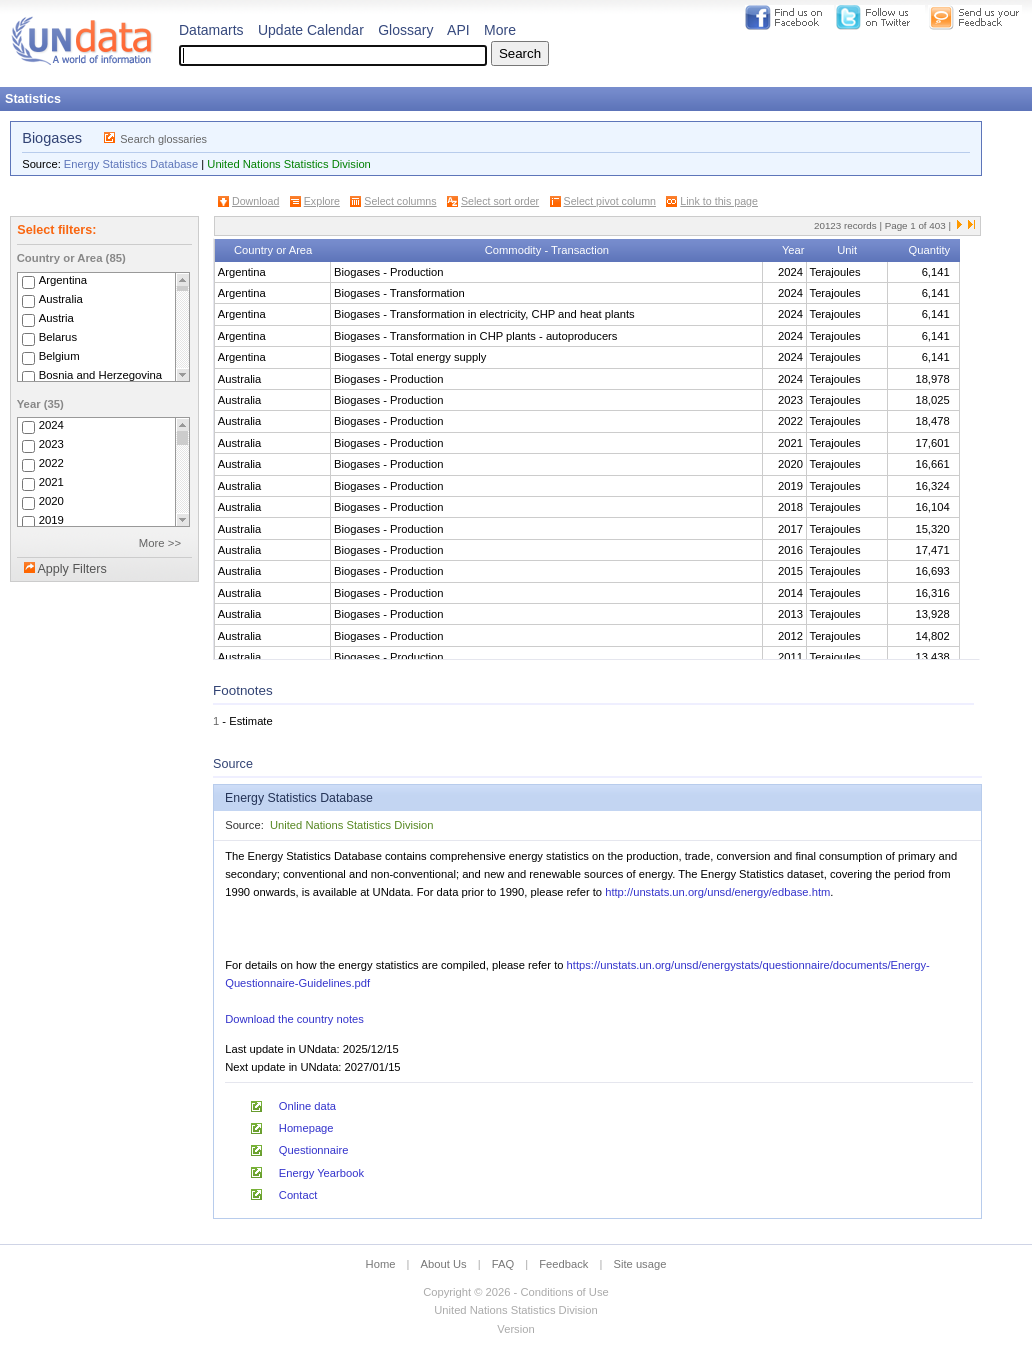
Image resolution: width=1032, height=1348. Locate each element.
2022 (51, 463)
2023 (51, 444)
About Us (444, 1264)
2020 (51, 501)
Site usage (640, 1264)
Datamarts (211, 30)
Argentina (63, 280)
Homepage (306, 1128)
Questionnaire (314, 1150)
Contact (298, 1195)
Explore (322, 201)
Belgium (59, 356)
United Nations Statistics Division (289, 164)
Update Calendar (311, 30)
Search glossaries (163, 139)
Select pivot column (610, 201)
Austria (56, 318)
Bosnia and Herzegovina (100, 375)
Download (255, 201)
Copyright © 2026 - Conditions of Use (515, 1292)
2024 (51, 425)
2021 (51, 482)
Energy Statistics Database (131, 164)
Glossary (405, 30)
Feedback (563, 1264)
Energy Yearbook (321, 1173)
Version (515, 1329)
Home (381, 1264)
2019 (51, 520)
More (500, 30)
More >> (160, 543)
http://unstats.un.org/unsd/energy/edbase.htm (717, 892)
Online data (307, 1106)
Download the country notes (294, 1019)
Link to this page (719, 201)
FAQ (503, 1264)
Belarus (58, 337)
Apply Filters (71, 569)
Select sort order (500, 201)
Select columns (400, 201)
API (458, 30)
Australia (61, 299)
